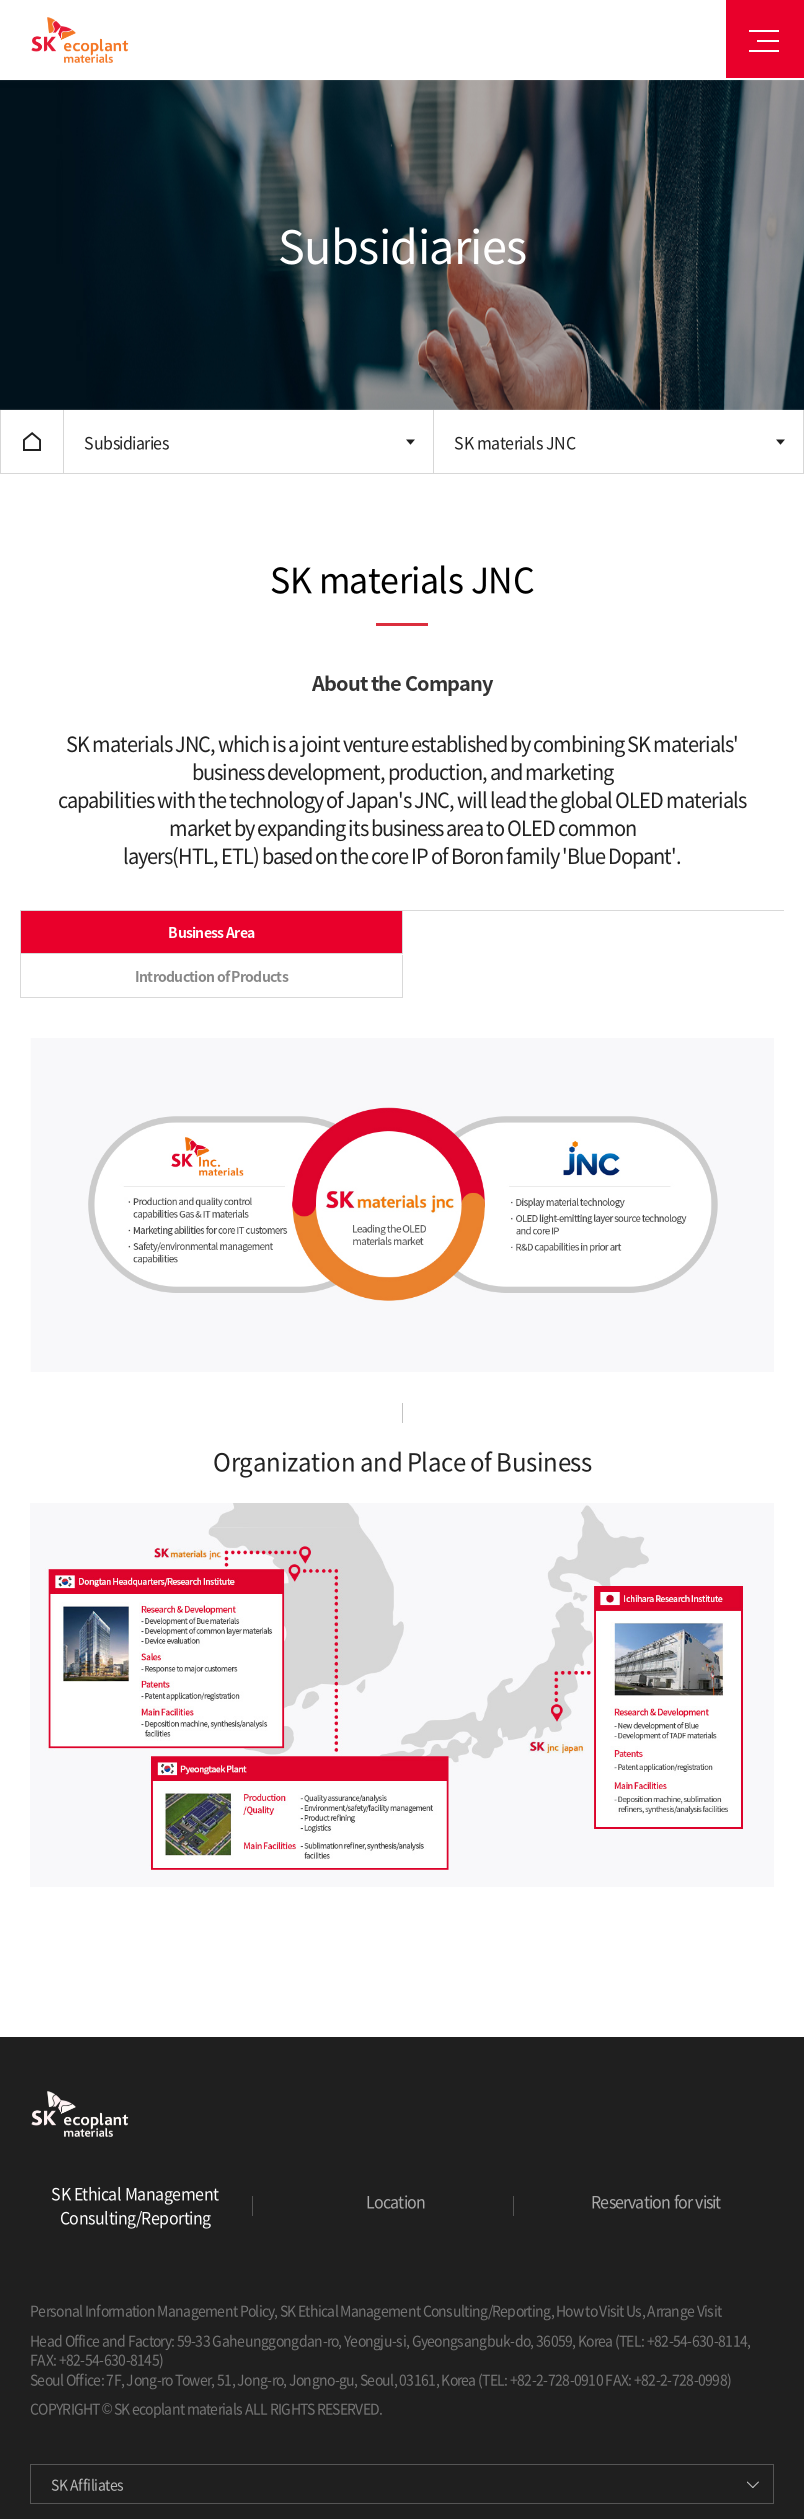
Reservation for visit (655, 2201)
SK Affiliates (87, 2484)
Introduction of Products (211, 976)
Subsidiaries (126, 442)
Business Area (211, 932)
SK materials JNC (514, 442)
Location (396, 2201)
